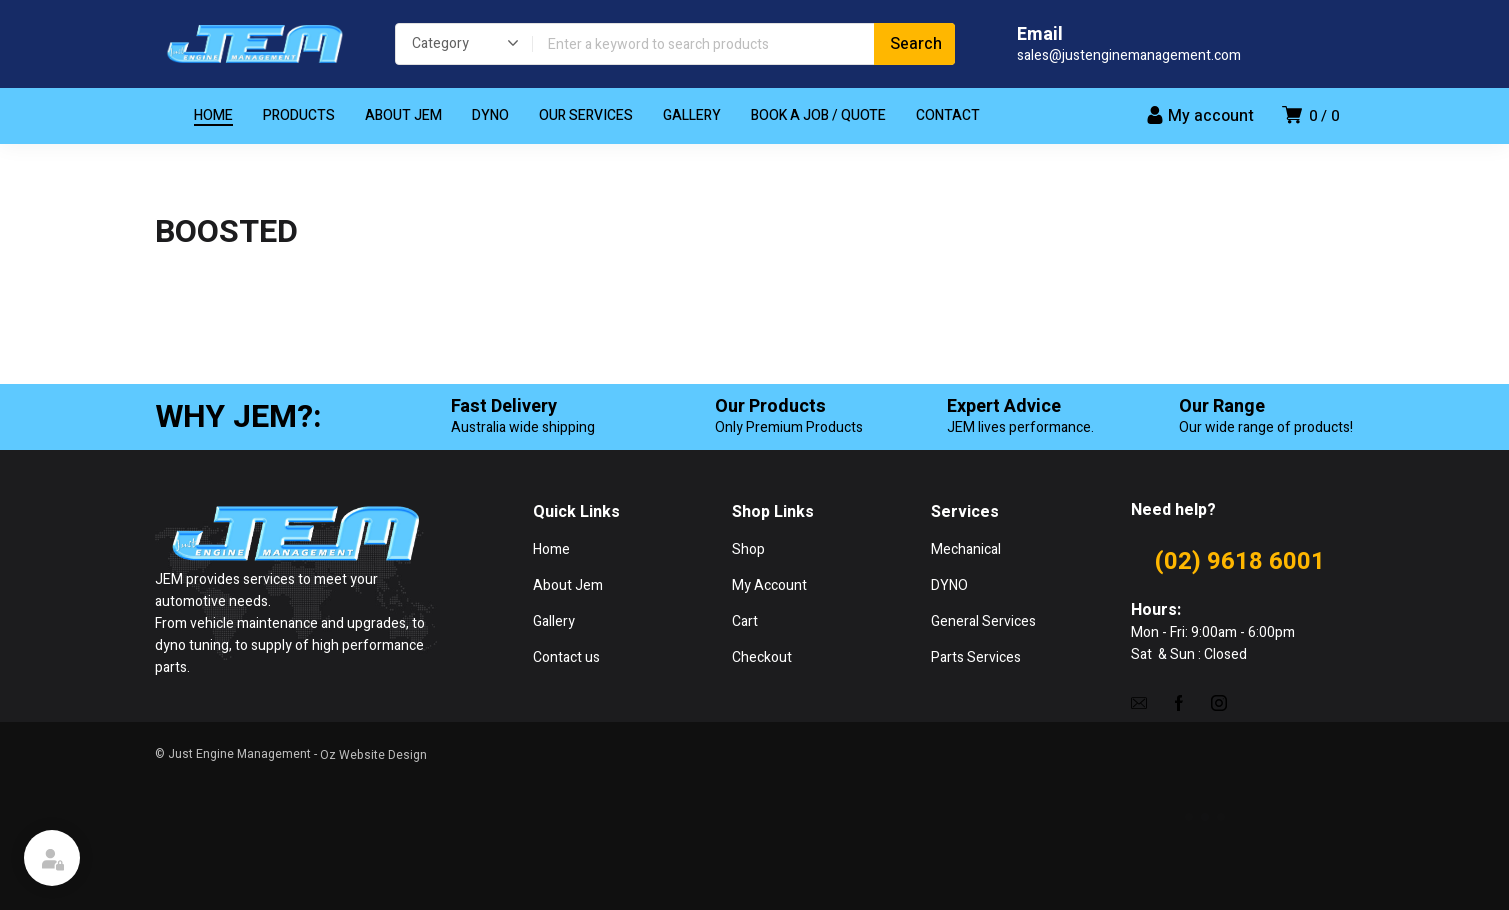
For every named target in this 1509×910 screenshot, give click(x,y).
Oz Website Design (373, 755)
